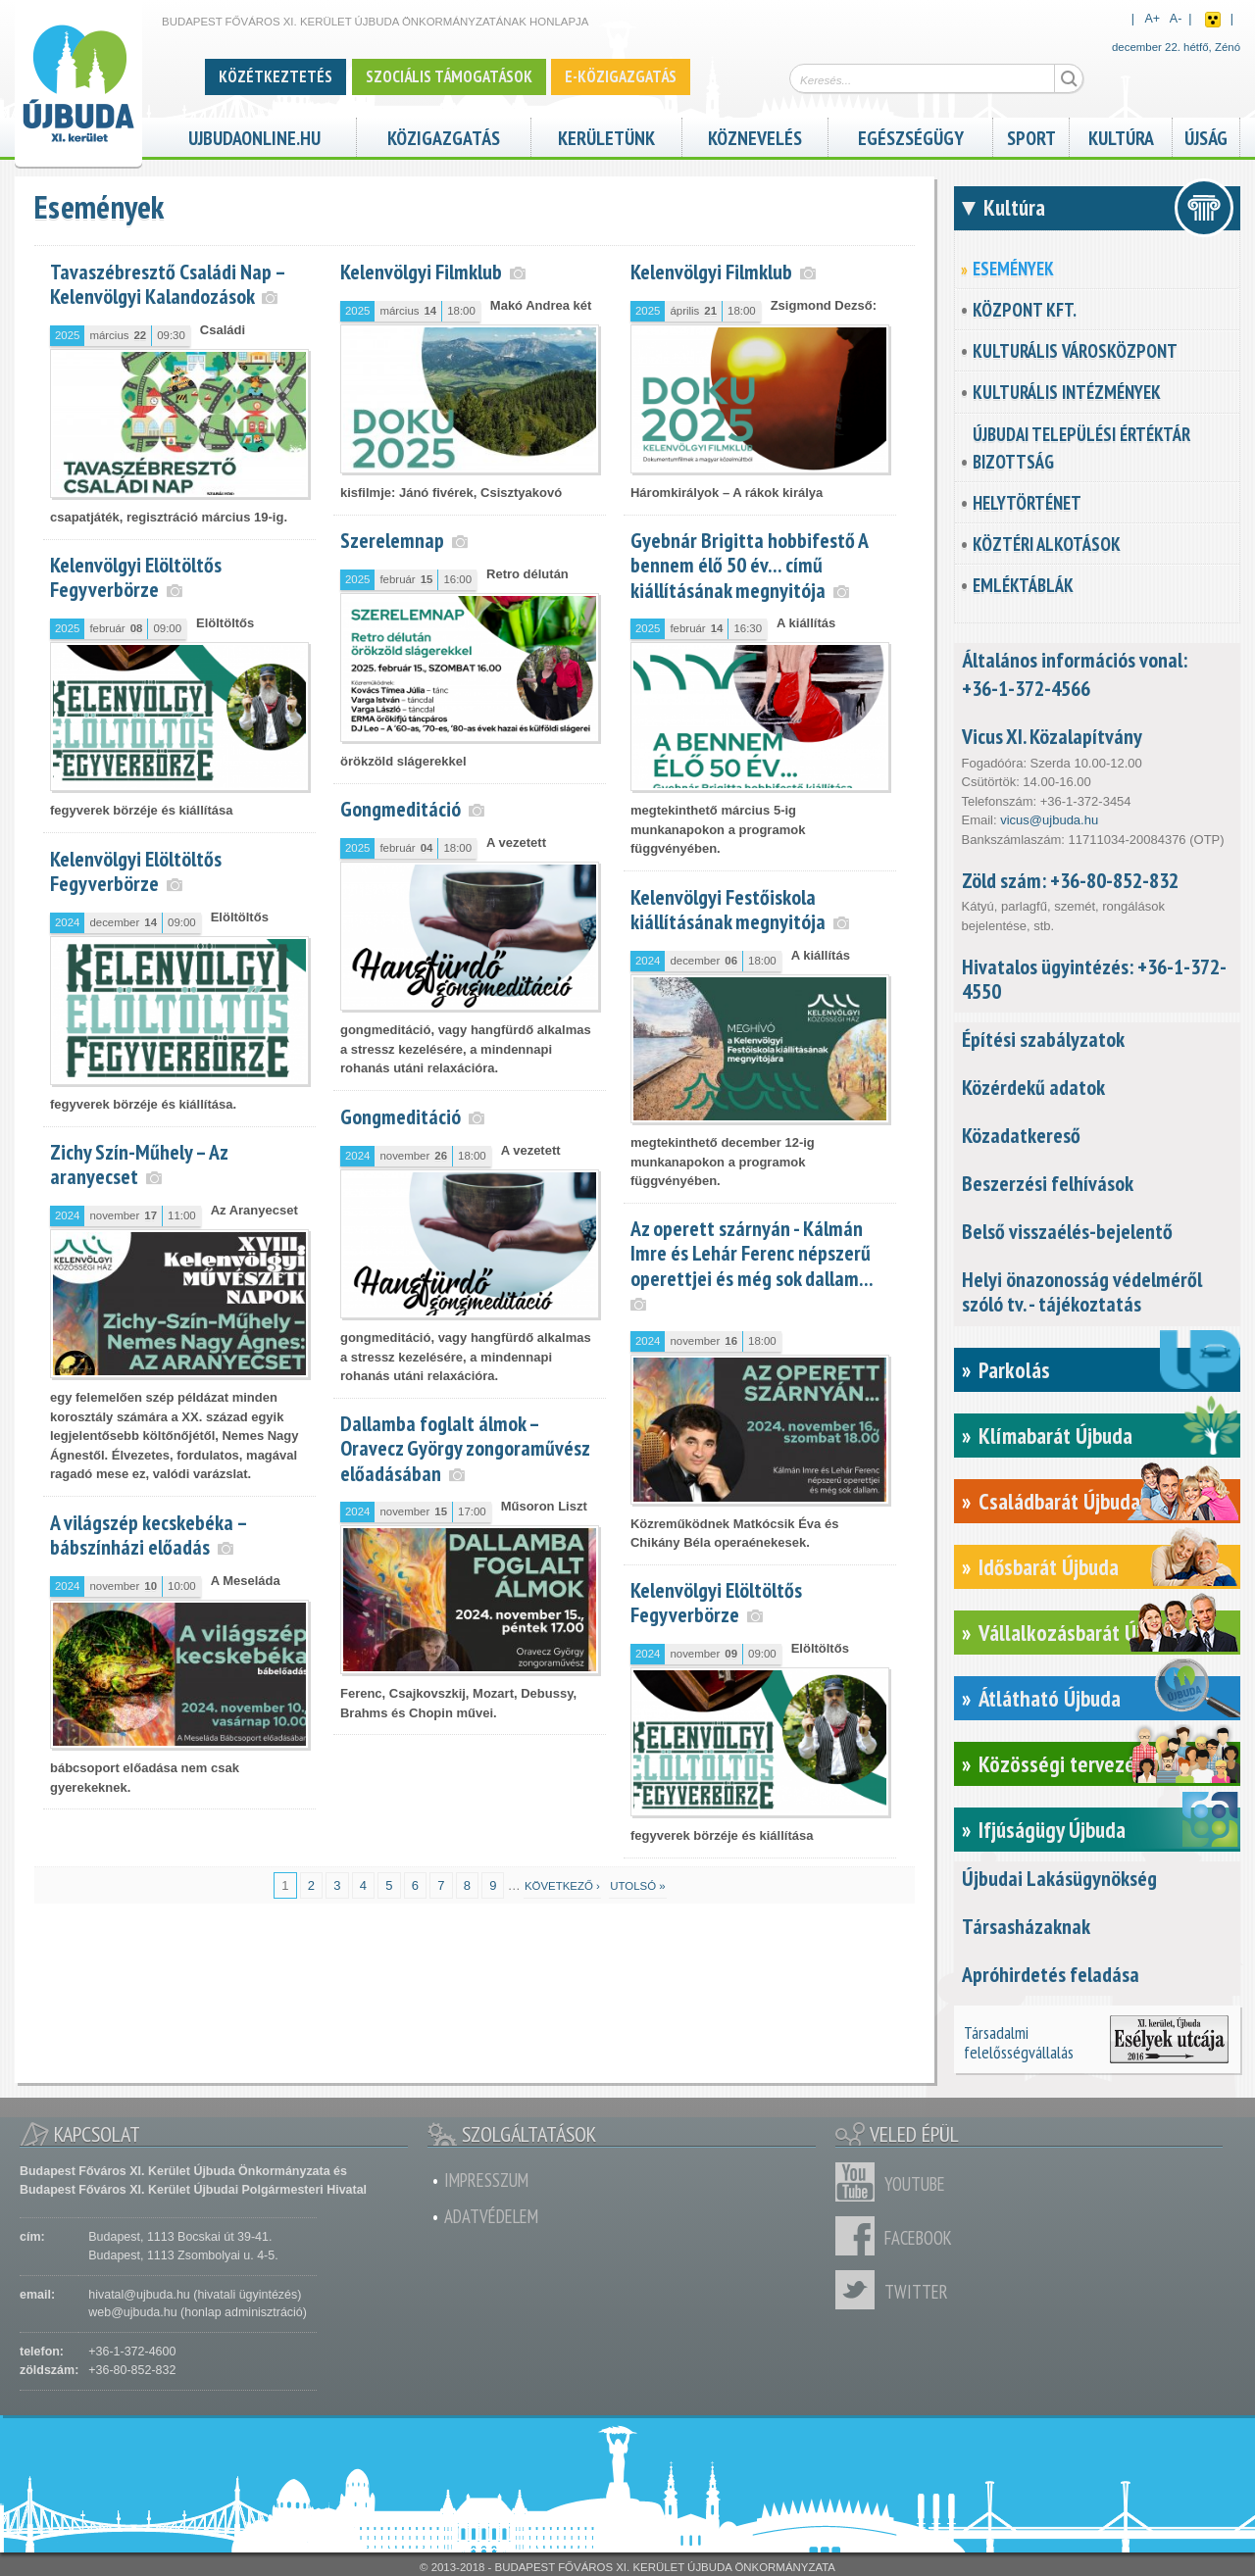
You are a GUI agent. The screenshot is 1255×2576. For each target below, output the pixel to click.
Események (1013, 268)
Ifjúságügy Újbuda (1052, 1829)
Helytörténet (1027, 503)
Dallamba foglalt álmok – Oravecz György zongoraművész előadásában (464, 1448)
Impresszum (486, 2180)
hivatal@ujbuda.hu (138, 2295)
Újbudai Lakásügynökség (1059, 1878)
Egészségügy (911, 135)
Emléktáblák (1023, 585)
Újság (1206, 135)
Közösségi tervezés (1061, 1764)
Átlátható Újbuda (1050, 1698)
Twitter (859, 2289)
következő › (562, 1886)
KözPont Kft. (1025, 310)
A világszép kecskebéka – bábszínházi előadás (148, 1534)
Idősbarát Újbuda (1049, 1567)
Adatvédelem (491, 2216)
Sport (1031, 135)
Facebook (859, 2235)
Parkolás (1014, 1370)
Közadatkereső (1021, 1135)
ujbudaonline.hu (254, 135)
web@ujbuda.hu (132, 2312)
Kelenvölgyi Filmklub (421, 271)
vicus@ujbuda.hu (1049, 820)
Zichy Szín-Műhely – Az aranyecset (138, 1164)
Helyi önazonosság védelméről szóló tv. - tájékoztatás (1082, 1291)
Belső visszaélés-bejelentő (1067, 1231)
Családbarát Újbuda (1059, 1501)
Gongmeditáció (400, 808)
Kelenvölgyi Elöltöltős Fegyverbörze (136, 577)
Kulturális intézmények (1067, 392)
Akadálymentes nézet (1213, 19)
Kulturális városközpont (1075, 351)
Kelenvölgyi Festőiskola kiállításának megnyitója (728, 909)
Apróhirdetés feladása (1050, 1974)
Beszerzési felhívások (1047, 1183)
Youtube (859, 2182)
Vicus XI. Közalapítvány (1052, 736)
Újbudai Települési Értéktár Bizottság (1081, 447)
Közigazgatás (443, 135)
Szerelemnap (392, 540)
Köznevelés (755, 135)
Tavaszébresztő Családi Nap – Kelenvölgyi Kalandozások (167, 284)
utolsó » (637, 1886)
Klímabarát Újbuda (1055, 1435)
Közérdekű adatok (1033, 1087)
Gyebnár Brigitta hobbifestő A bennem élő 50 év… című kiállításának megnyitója (749, 564)
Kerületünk (606, 135)
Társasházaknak (1026, 1926)
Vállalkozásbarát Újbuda (1080, 1632)
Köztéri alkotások (1047, 544)
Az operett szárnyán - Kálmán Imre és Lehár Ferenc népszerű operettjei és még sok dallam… (751, 1252)
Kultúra (1121, 135)
